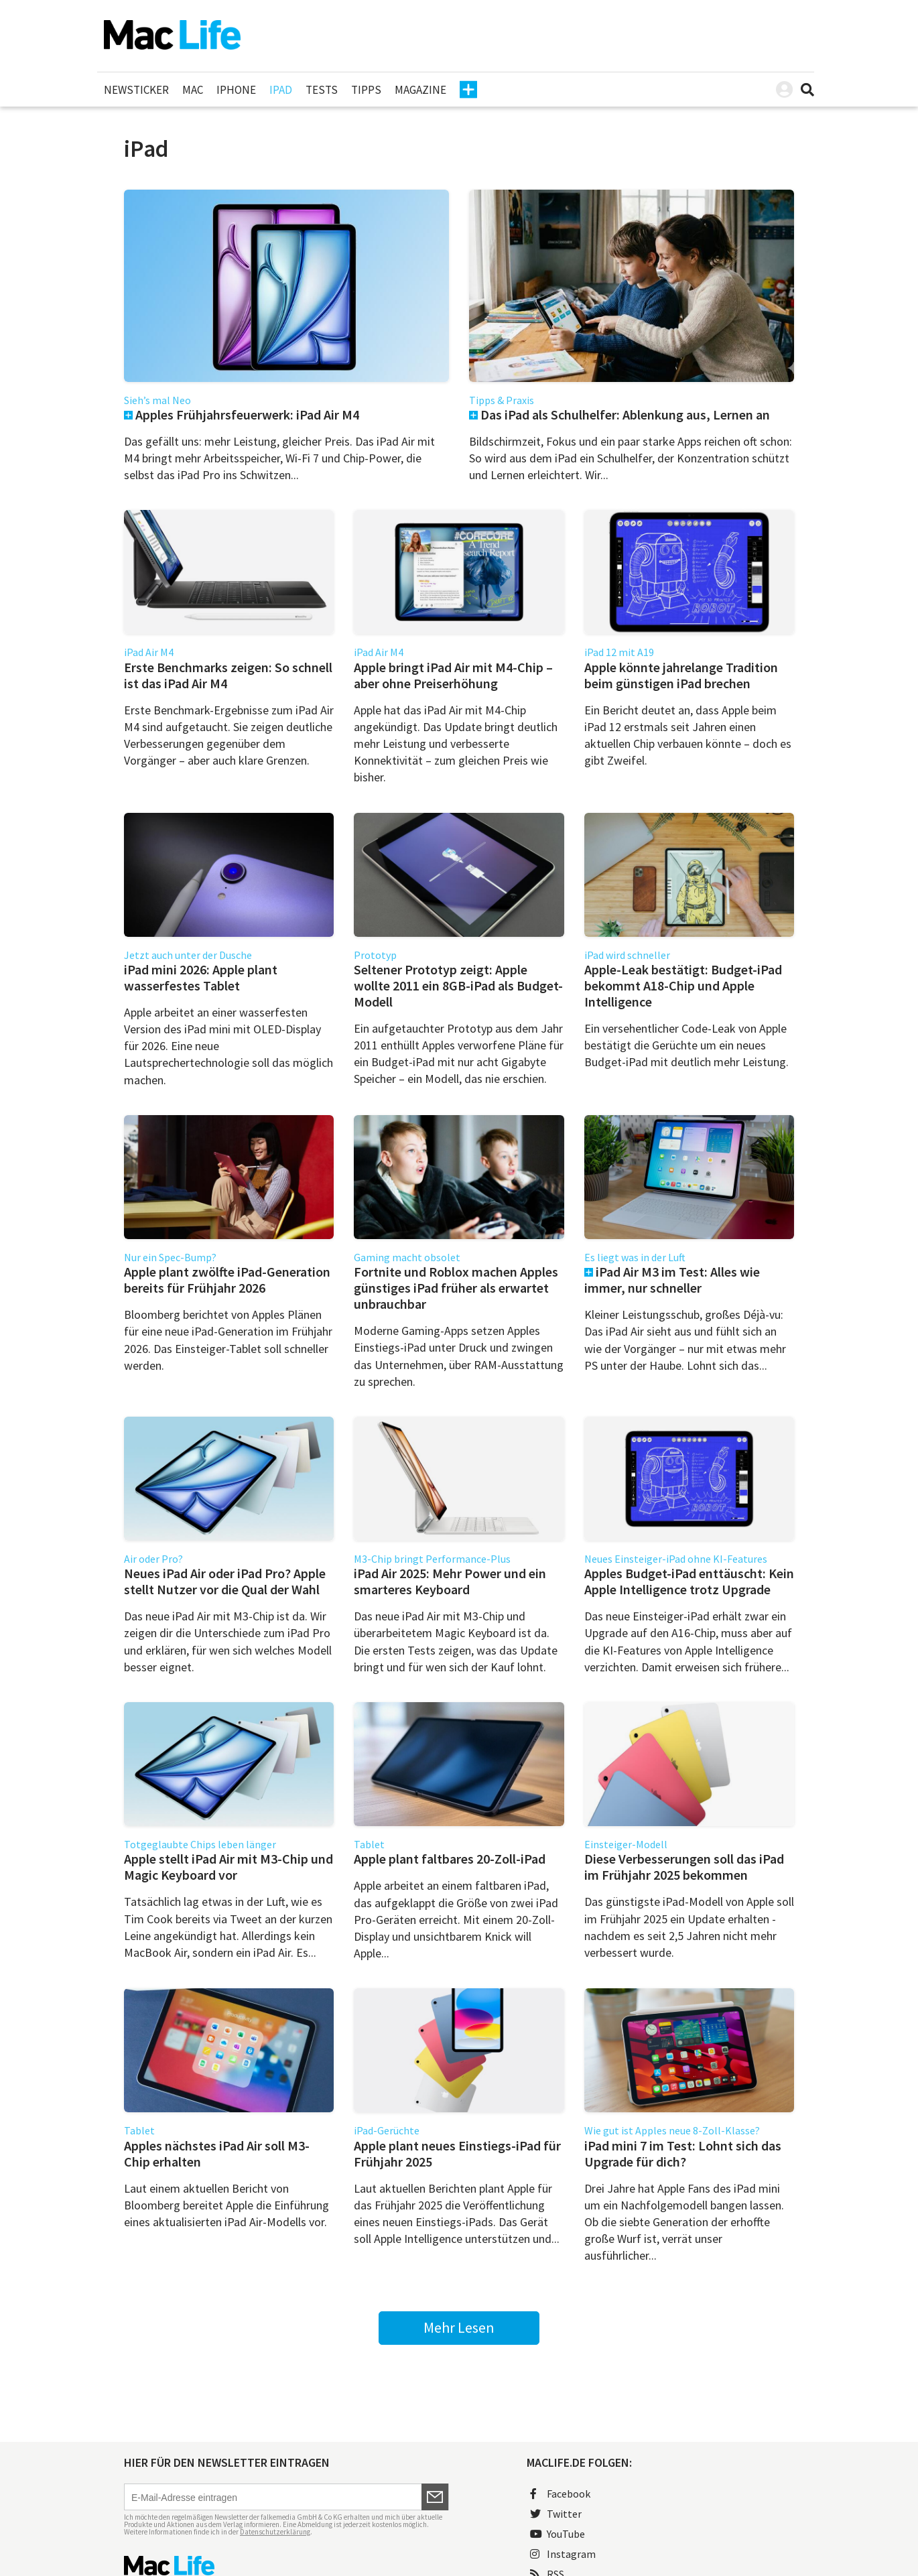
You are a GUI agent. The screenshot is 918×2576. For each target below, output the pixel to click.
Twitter (556, 2513)
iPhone (236, 89)
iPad (280, 89)
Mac (192, 89)
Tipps (366, 89)
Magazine (420, 89)
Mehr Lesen (459, 2327)
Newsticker (136, 89)
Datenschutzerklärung (275, 2531)
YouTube (557, 2533)
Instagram (563, 2554)
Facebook (560, 2493)
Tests (322, 89)
